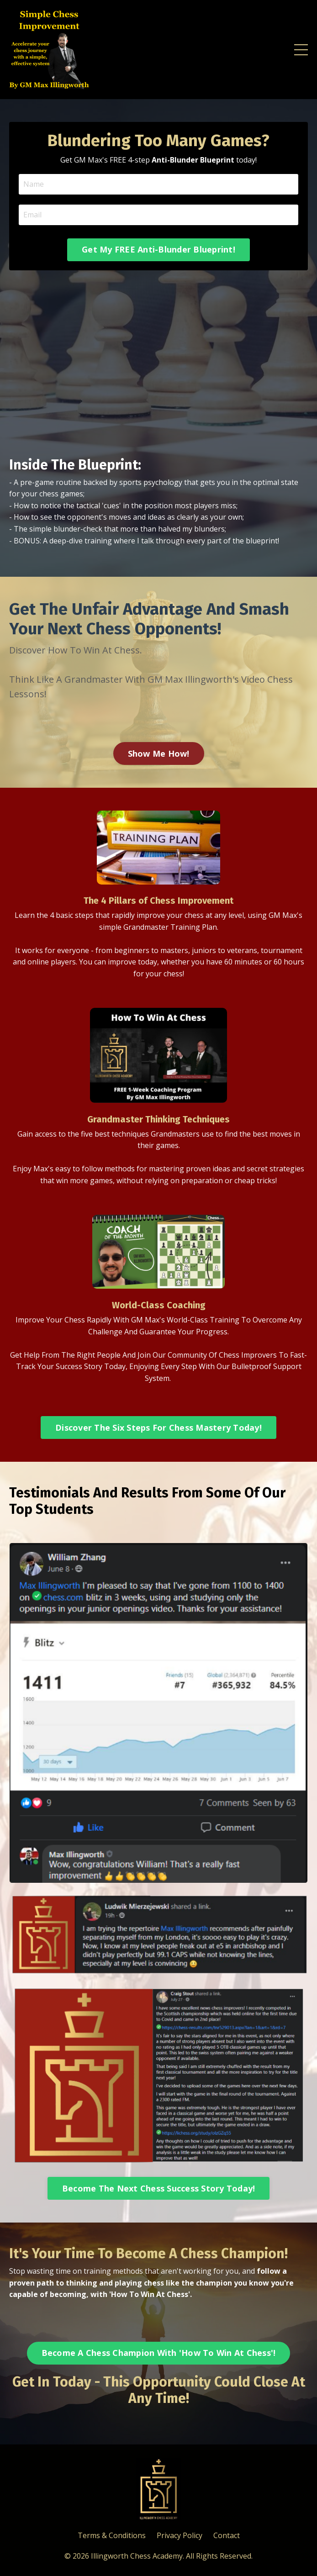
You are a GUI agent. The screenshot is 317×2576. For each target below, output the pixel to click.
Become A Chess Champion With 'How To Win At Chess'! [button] (159, 2352)
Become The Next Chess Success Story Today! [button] (158, 2188)
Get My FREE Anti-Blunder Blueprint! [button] (158, 249)
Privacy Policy (179, 2535)
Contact (226, 2535)
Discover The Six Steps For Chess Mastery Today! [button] (158, 1427)
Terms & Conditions (112, 2535)
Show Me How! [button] (159, 753)
